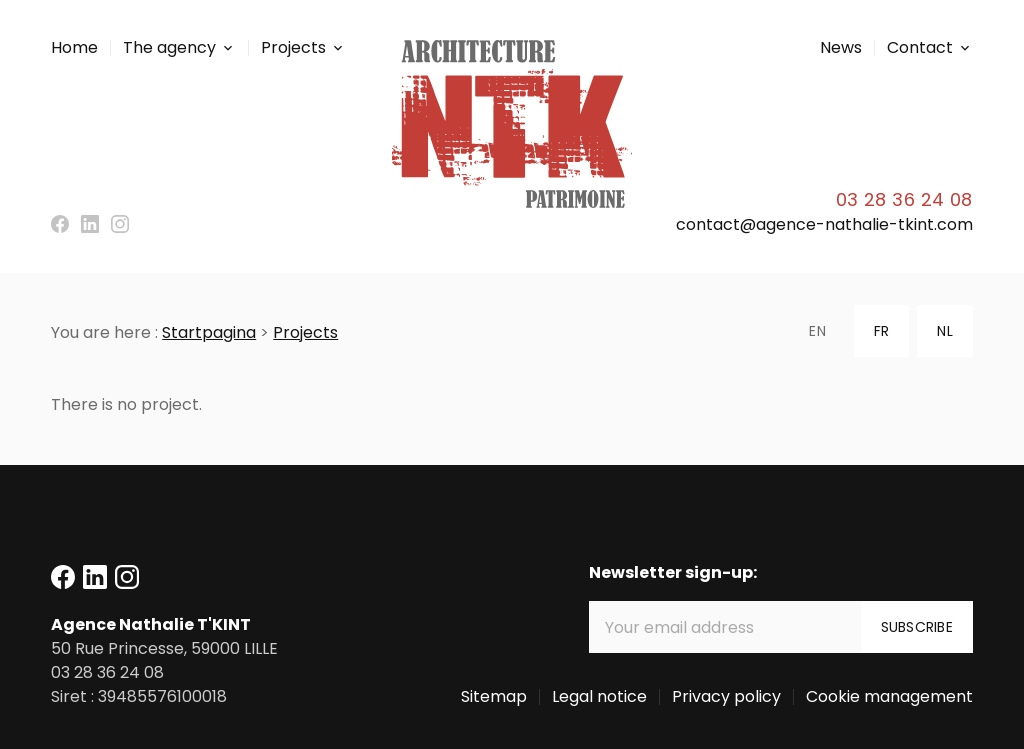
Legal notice (599, 696)
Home (74, 47)
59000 (164, 648)
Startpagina (209, 332)
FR (881, 331)
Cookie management (889, 696)
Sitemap (494, 696)
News (841, 47)
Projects (293, 47)
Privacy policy (726, 696)
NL (944, 331)
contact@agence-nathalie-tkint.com (824, 224)
